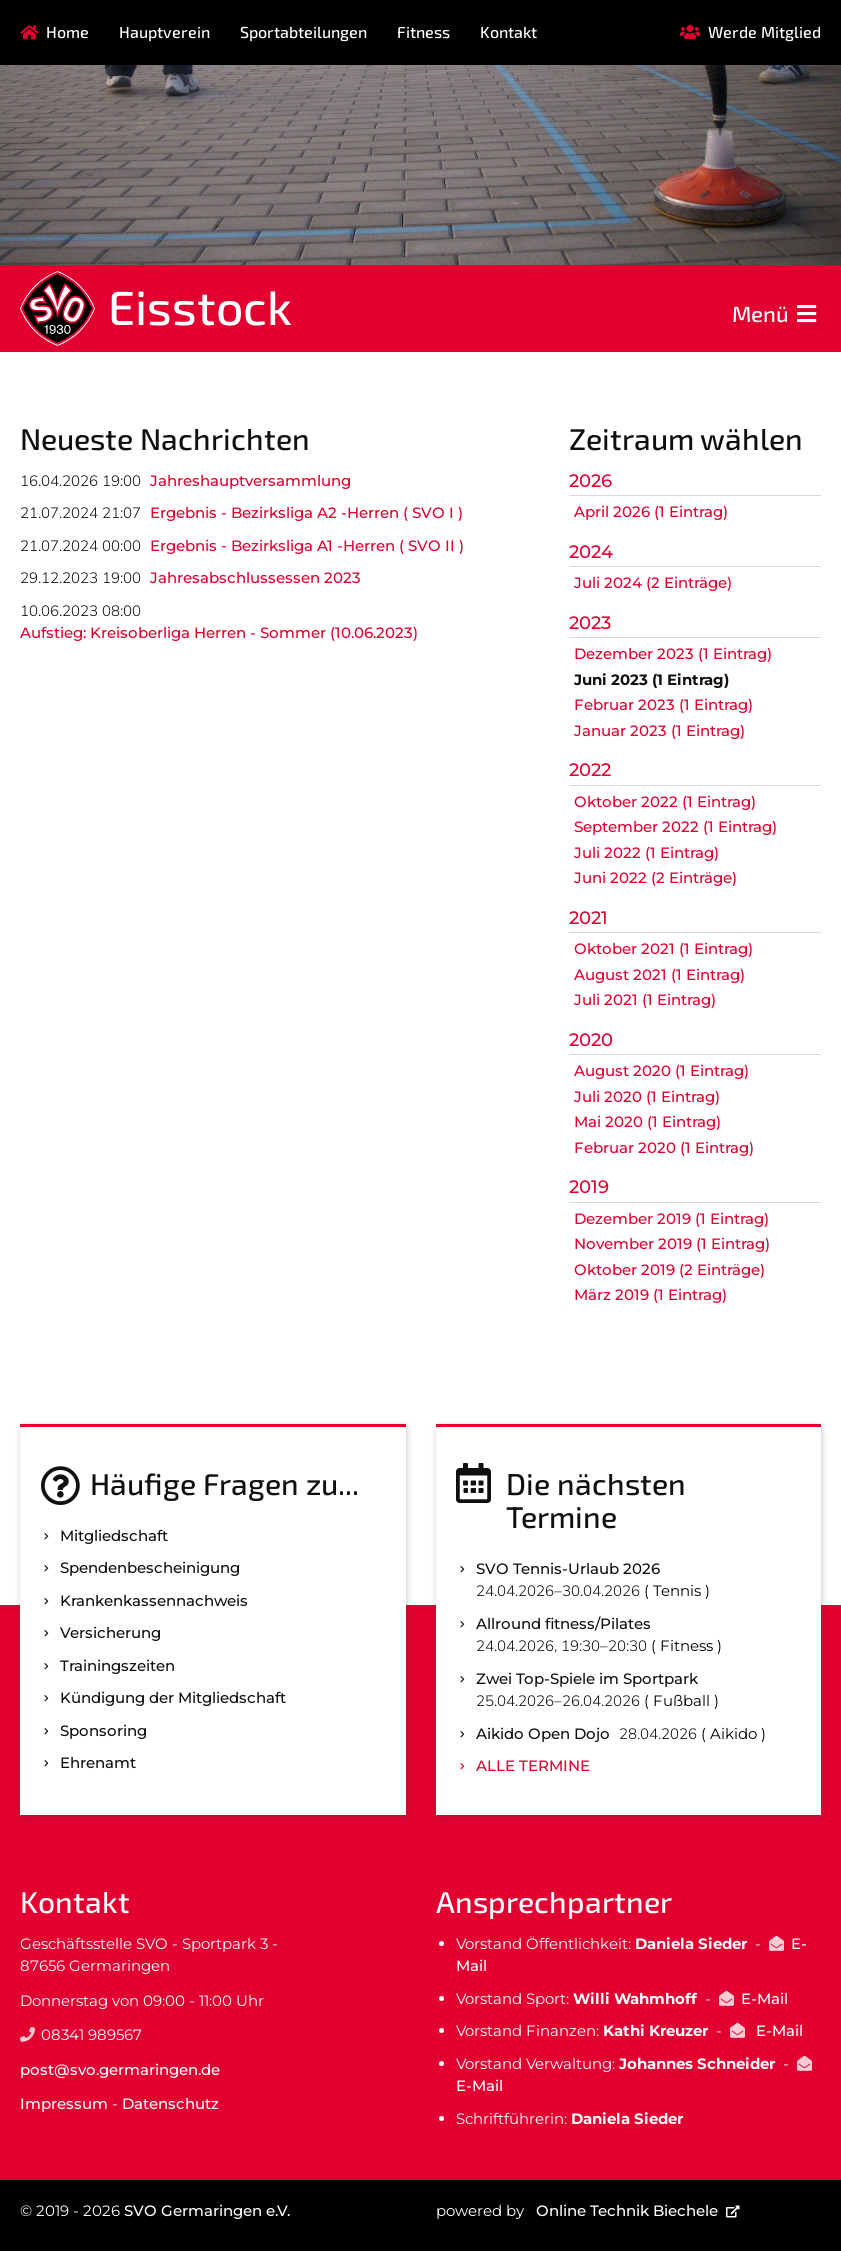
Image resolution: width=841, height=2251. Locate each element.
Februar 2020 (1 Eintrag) (664, 1147)
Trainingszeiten (117, 1665)
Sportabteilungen (303, 31)
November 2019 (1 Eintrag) (672, 1243)
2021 (588, 918)
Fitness (423, 31)
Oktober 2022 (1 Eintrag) (665, 801)
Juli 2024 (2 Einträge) (653, 582)
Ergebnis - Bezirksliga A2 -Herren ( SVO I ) (306, 512)
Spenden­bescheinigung (150, 1567)
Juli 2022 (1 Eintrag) (646, 852)
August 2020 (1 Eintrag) (661, 1070)
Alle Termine (533, 1765)
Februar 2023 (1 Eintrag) (663, 704)
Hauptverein (164, 31)
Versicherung (110, 1632)
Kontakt (508, 31)
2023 (590, 623)
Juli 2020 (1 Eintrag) (647, 1096)
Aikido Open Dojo (543, 1733)
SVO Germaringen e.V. (207, 2210)
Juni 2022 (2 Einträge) (655, 877)
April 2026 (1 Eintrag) (651, 511)
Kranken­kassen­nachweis (154, 1600)
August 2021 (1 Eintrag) (659, 974)
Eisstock (200, 306)
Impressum (64, 2103)
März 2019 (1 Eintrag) (650, 1294)
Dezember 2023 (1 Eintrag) (673, 653)
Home (67, 31)
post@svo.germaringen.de (120, 2069)
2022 (590, 770)
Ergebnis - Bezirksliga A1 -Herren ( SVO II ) (307, 545)
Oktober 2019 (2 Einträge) (669, 1269)
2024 (591, 552)
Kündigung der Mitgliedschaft (173, 1697)
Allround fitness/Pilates (563, 1623)
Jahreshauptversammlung (250, 480)
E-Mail (764, 1998)
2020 (591, 1040)
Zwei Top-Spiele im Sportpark (587, 1678)
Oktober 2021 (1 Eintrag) (663, 948)
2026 (590, 481)
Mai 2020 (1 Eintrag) (647, 1121)
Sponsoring (103, 1730)
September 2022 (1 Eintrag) (675, 826)
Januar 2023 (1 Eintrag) (659, 730)
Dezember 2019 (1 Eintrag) (671, 1218)
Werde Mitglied (764, 31)
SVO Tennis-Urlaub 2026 (568, 1568)
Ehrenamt (98, 1762)
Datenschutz (170, 2103)
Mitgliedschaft (114, 1535)
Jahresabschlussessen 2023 (255, 577)
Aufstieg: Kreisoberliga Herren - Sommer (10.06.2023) (219, 632)
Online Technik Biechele (627, 2210)
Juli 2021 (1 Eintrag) (645, 999)
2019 (589, 1187)
